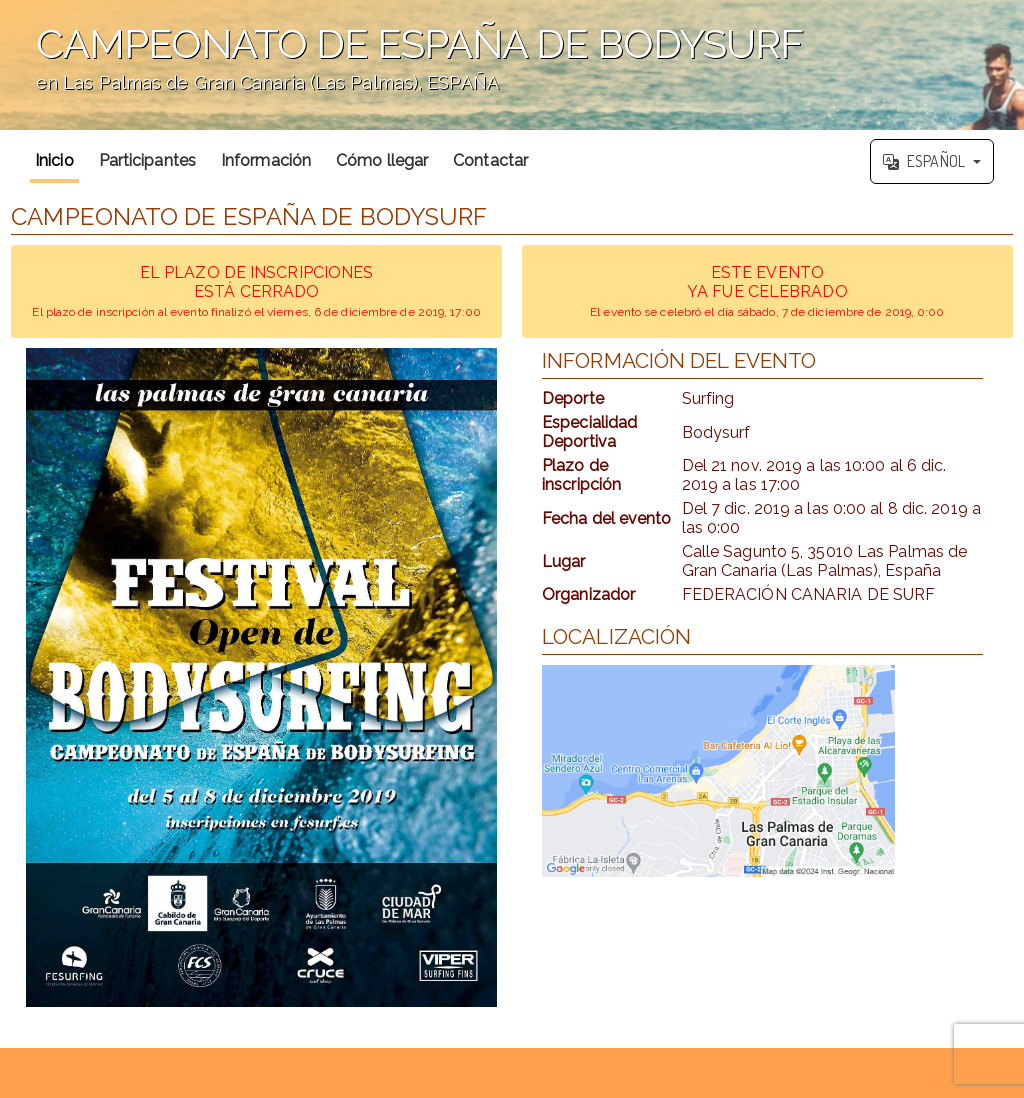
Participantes (147, 160)
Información (266, 160)
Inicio (54, 160)
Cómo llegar (382, 160)
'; (512, 65)
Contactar (490, 160)
